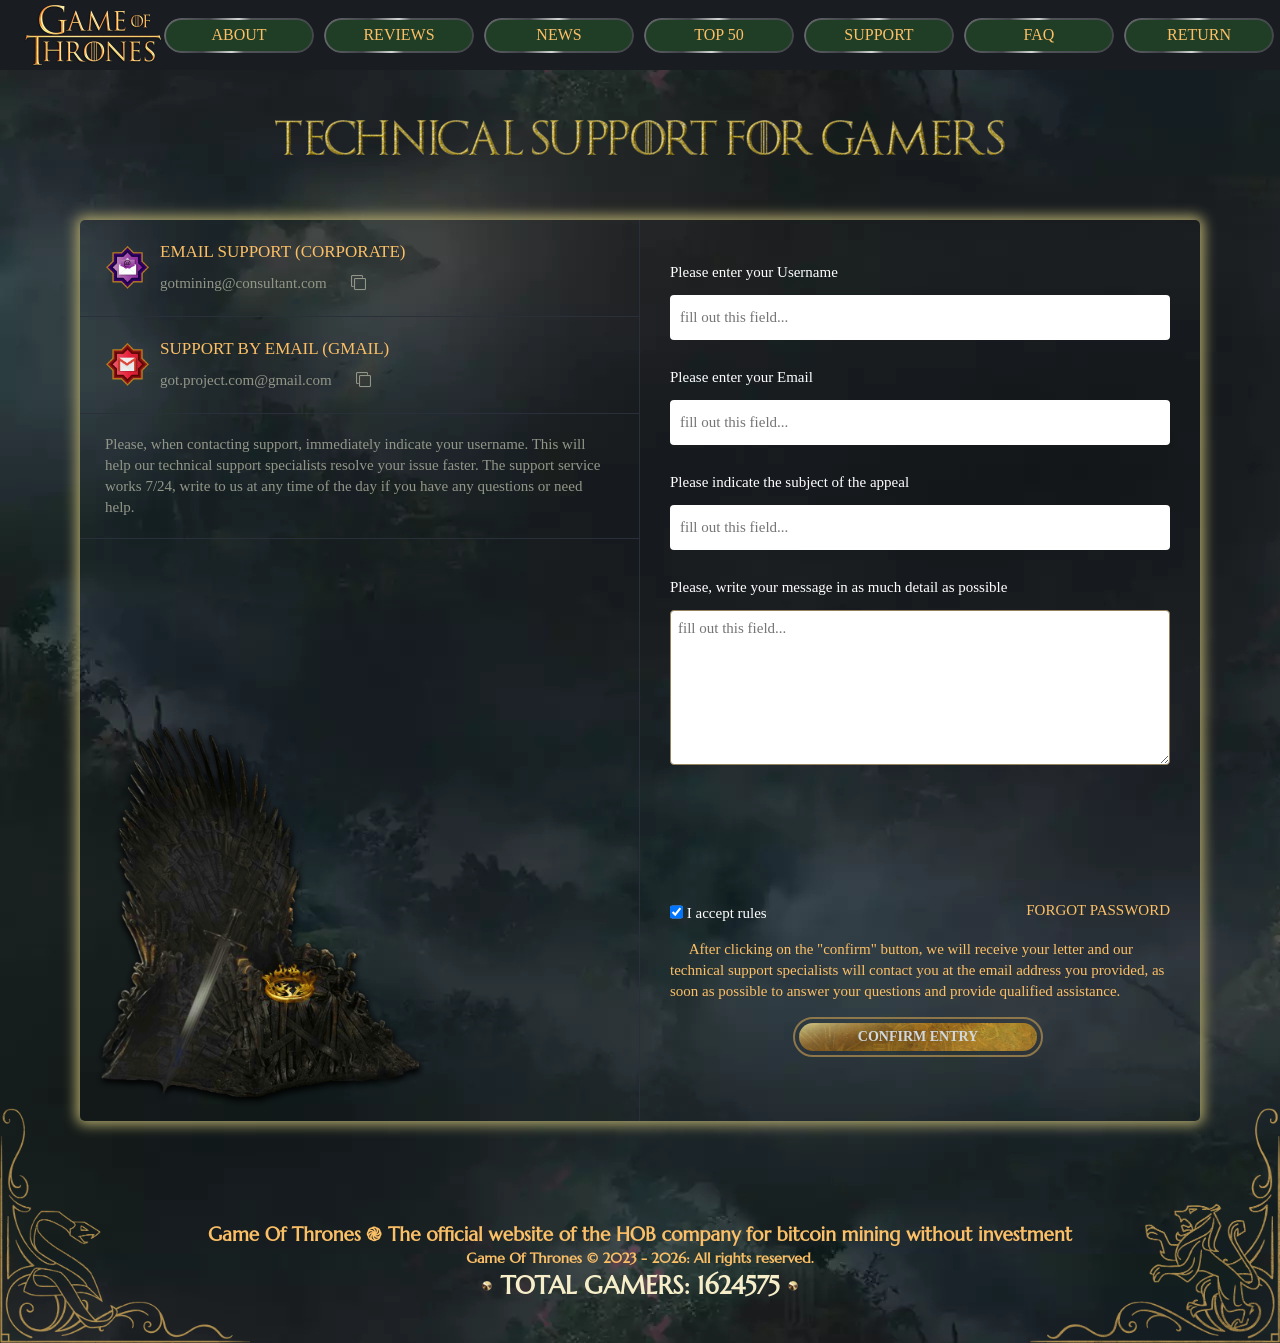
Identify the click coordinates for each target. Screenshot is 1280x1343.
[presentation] (920, 819)
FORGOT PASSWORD (1098, 910)
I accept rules (727, 913)
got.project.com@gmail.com (246, 380)
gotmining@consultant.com (243, 283)
